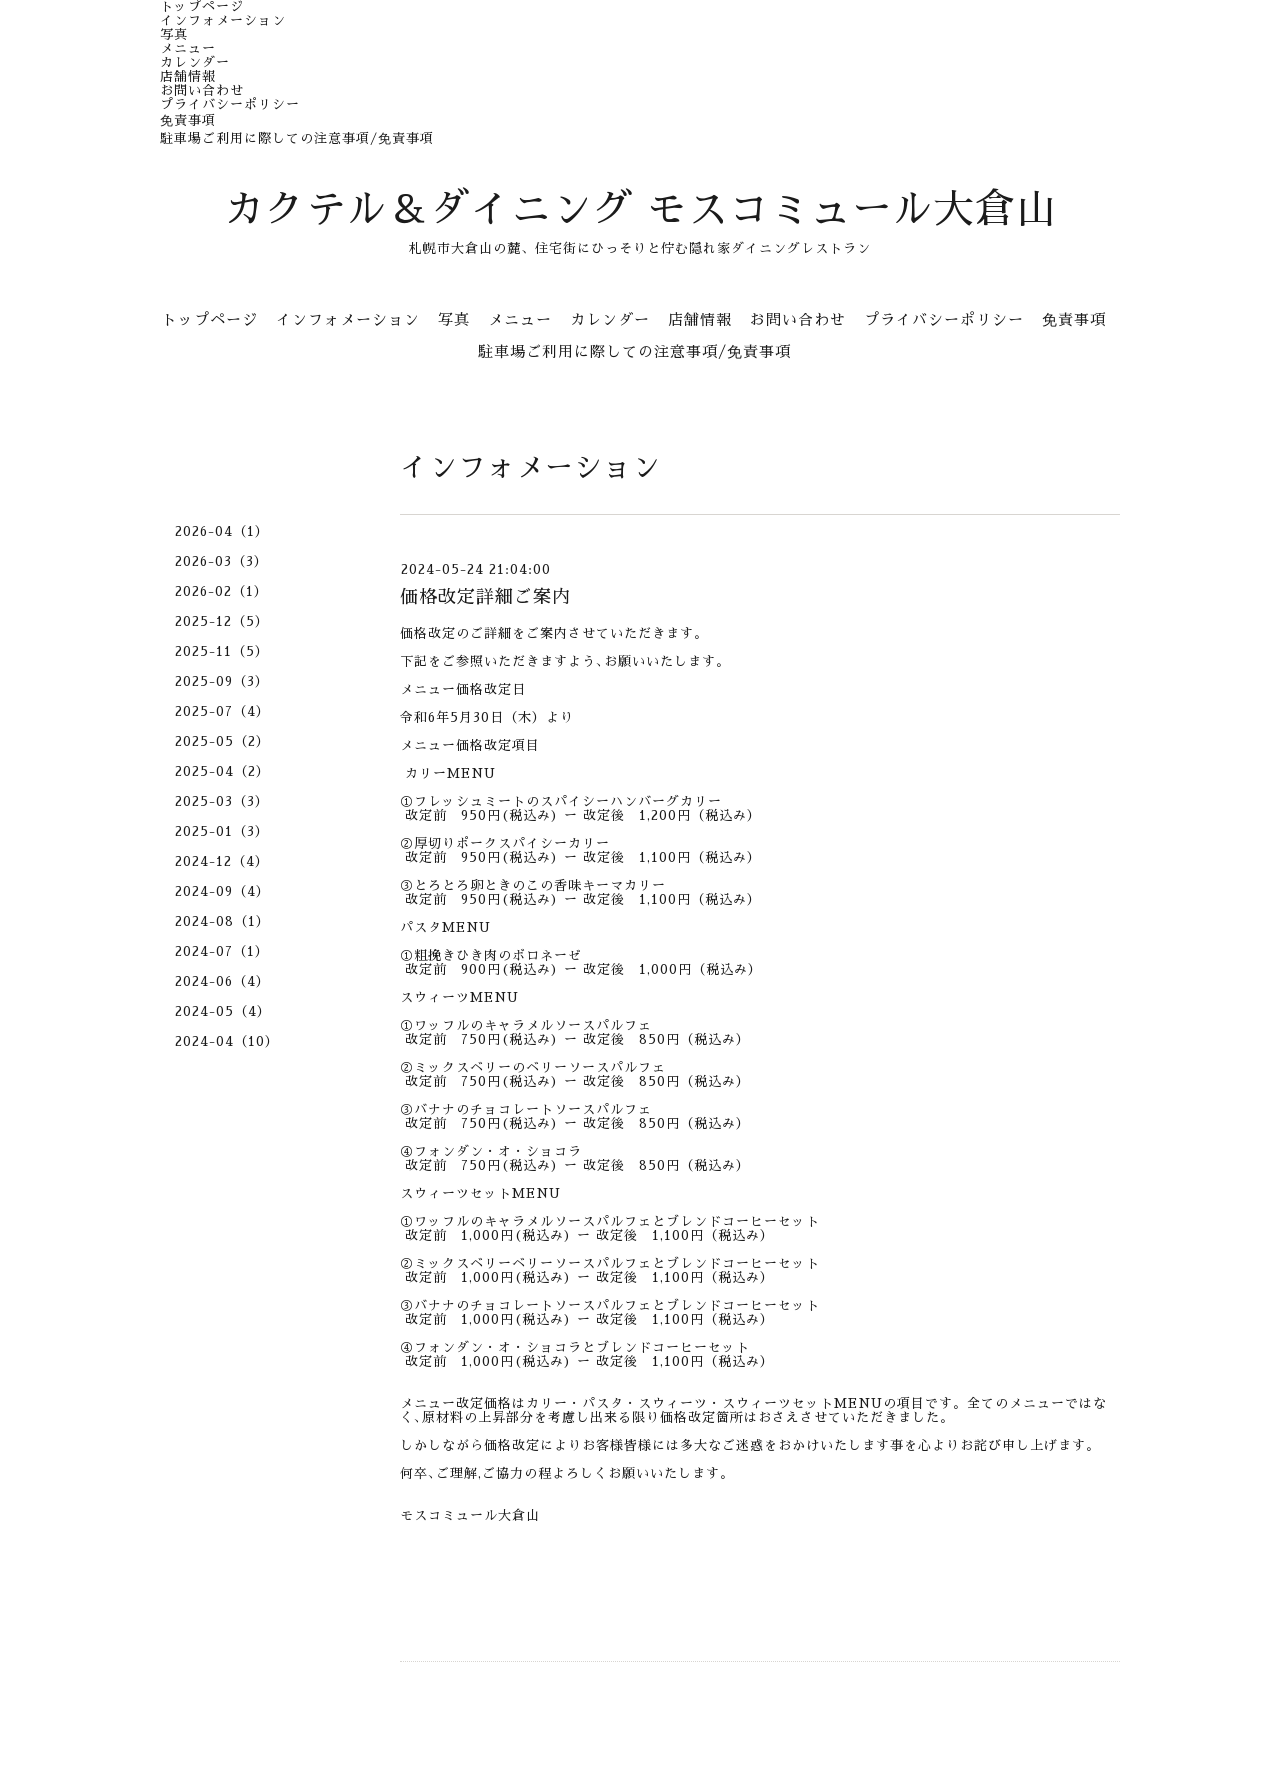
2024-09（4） (222, 891)
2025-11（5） (222, 651)
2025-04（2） (222, 771)
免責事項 (188, 120)
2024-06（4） (222, 981)
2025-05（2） (222, 741)
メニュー (188, 48)
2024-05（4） (223, 1011)
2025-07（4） (222, 711)
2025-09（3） (222, 681)
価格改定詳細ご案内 (485, 597)
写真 (174, 34)
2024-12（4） (222, 861)
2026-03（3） (221, 561)
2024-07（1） (222, 951)
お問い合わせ (202, 90)
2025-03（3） (222, 801)
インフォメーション (223, 20)
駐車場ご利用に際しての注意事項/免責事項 (297, 138)
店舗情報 (188, 76)
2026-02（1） (221, 591)
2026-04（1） (222, 531)
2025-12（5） (222, 621)
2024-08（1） (222, 921)
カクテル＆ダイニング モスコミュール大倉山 (640, 210)
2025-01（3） (222, 831)
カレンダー (195, 62)
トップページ (202, 6)
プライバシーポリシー (230, 104)
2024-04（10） (227, 1041)
